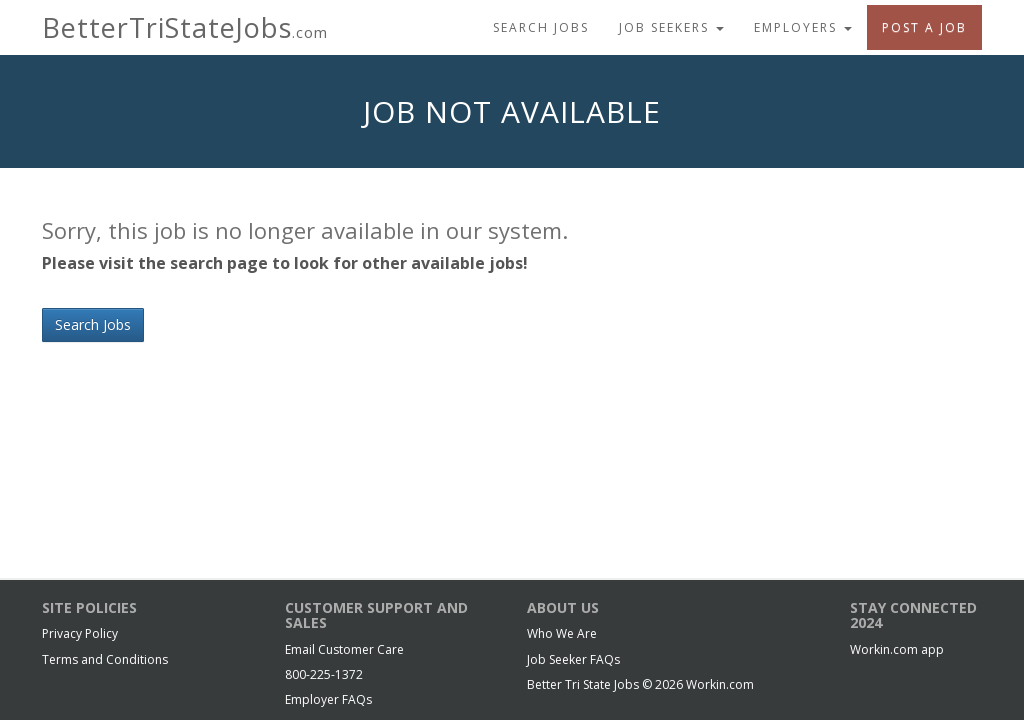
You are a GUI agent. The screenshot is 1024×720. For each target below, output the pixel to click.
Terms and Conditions (105, 659)
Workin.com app (897, 649)
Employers (803, 27)
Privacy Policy (80, 633)
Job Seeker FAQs (573, 659)
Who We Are (562, 633)
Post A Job (924, 27)
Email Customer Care (344, 649)
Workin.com (720, 684)
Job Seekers (671, 27)
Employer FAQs (328, 699)
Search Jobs (541, 27)
